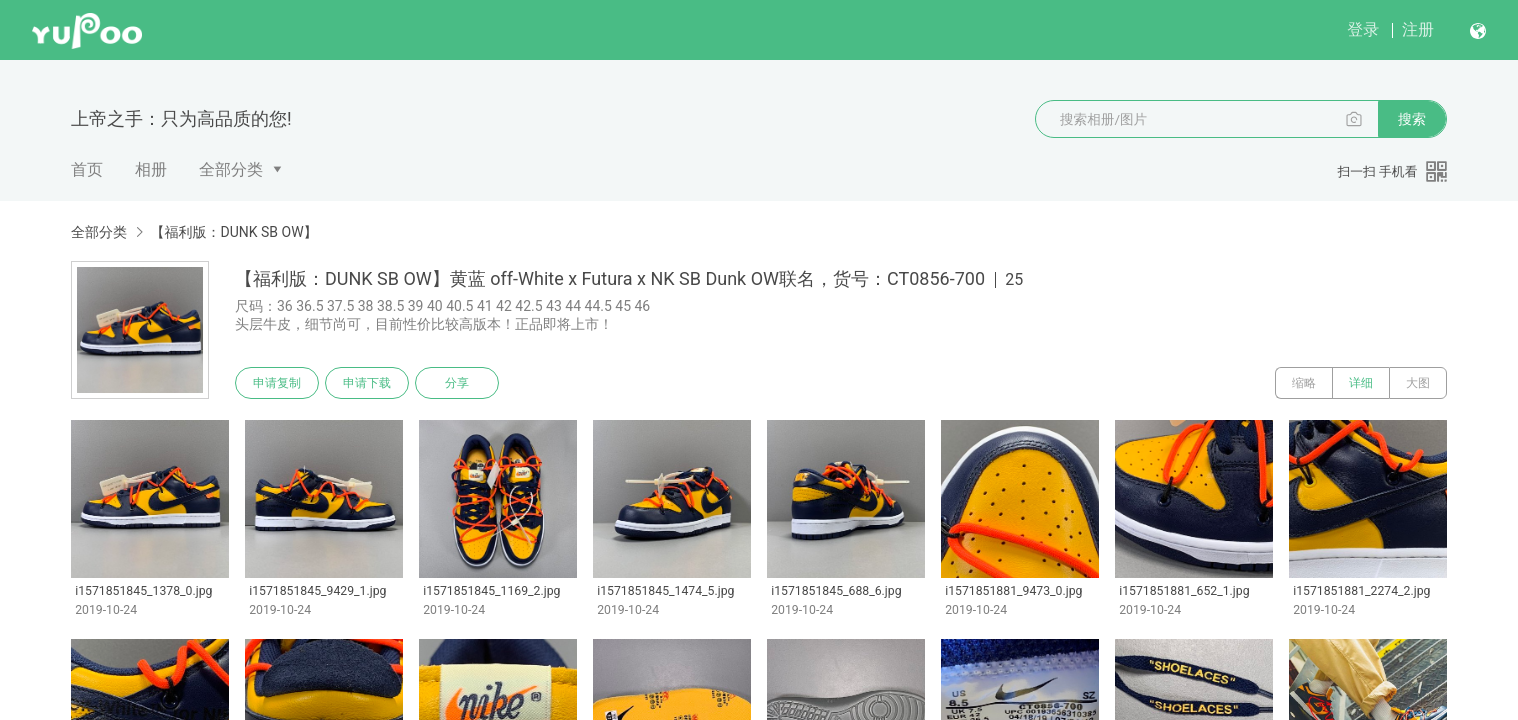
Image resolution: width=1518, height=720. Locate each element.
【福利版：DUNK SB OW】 (233, 232)
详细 (1361, 383)
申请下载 (367, 383)
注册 (1418, 29)
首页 (87, 169)
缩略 (1304, 383)
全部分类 (231, 169)
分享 (457, 383)
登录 (1363, 29)
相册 (151, 169)
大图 (1418, 383)
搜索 (1412, 119)
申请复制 (277, 383)
